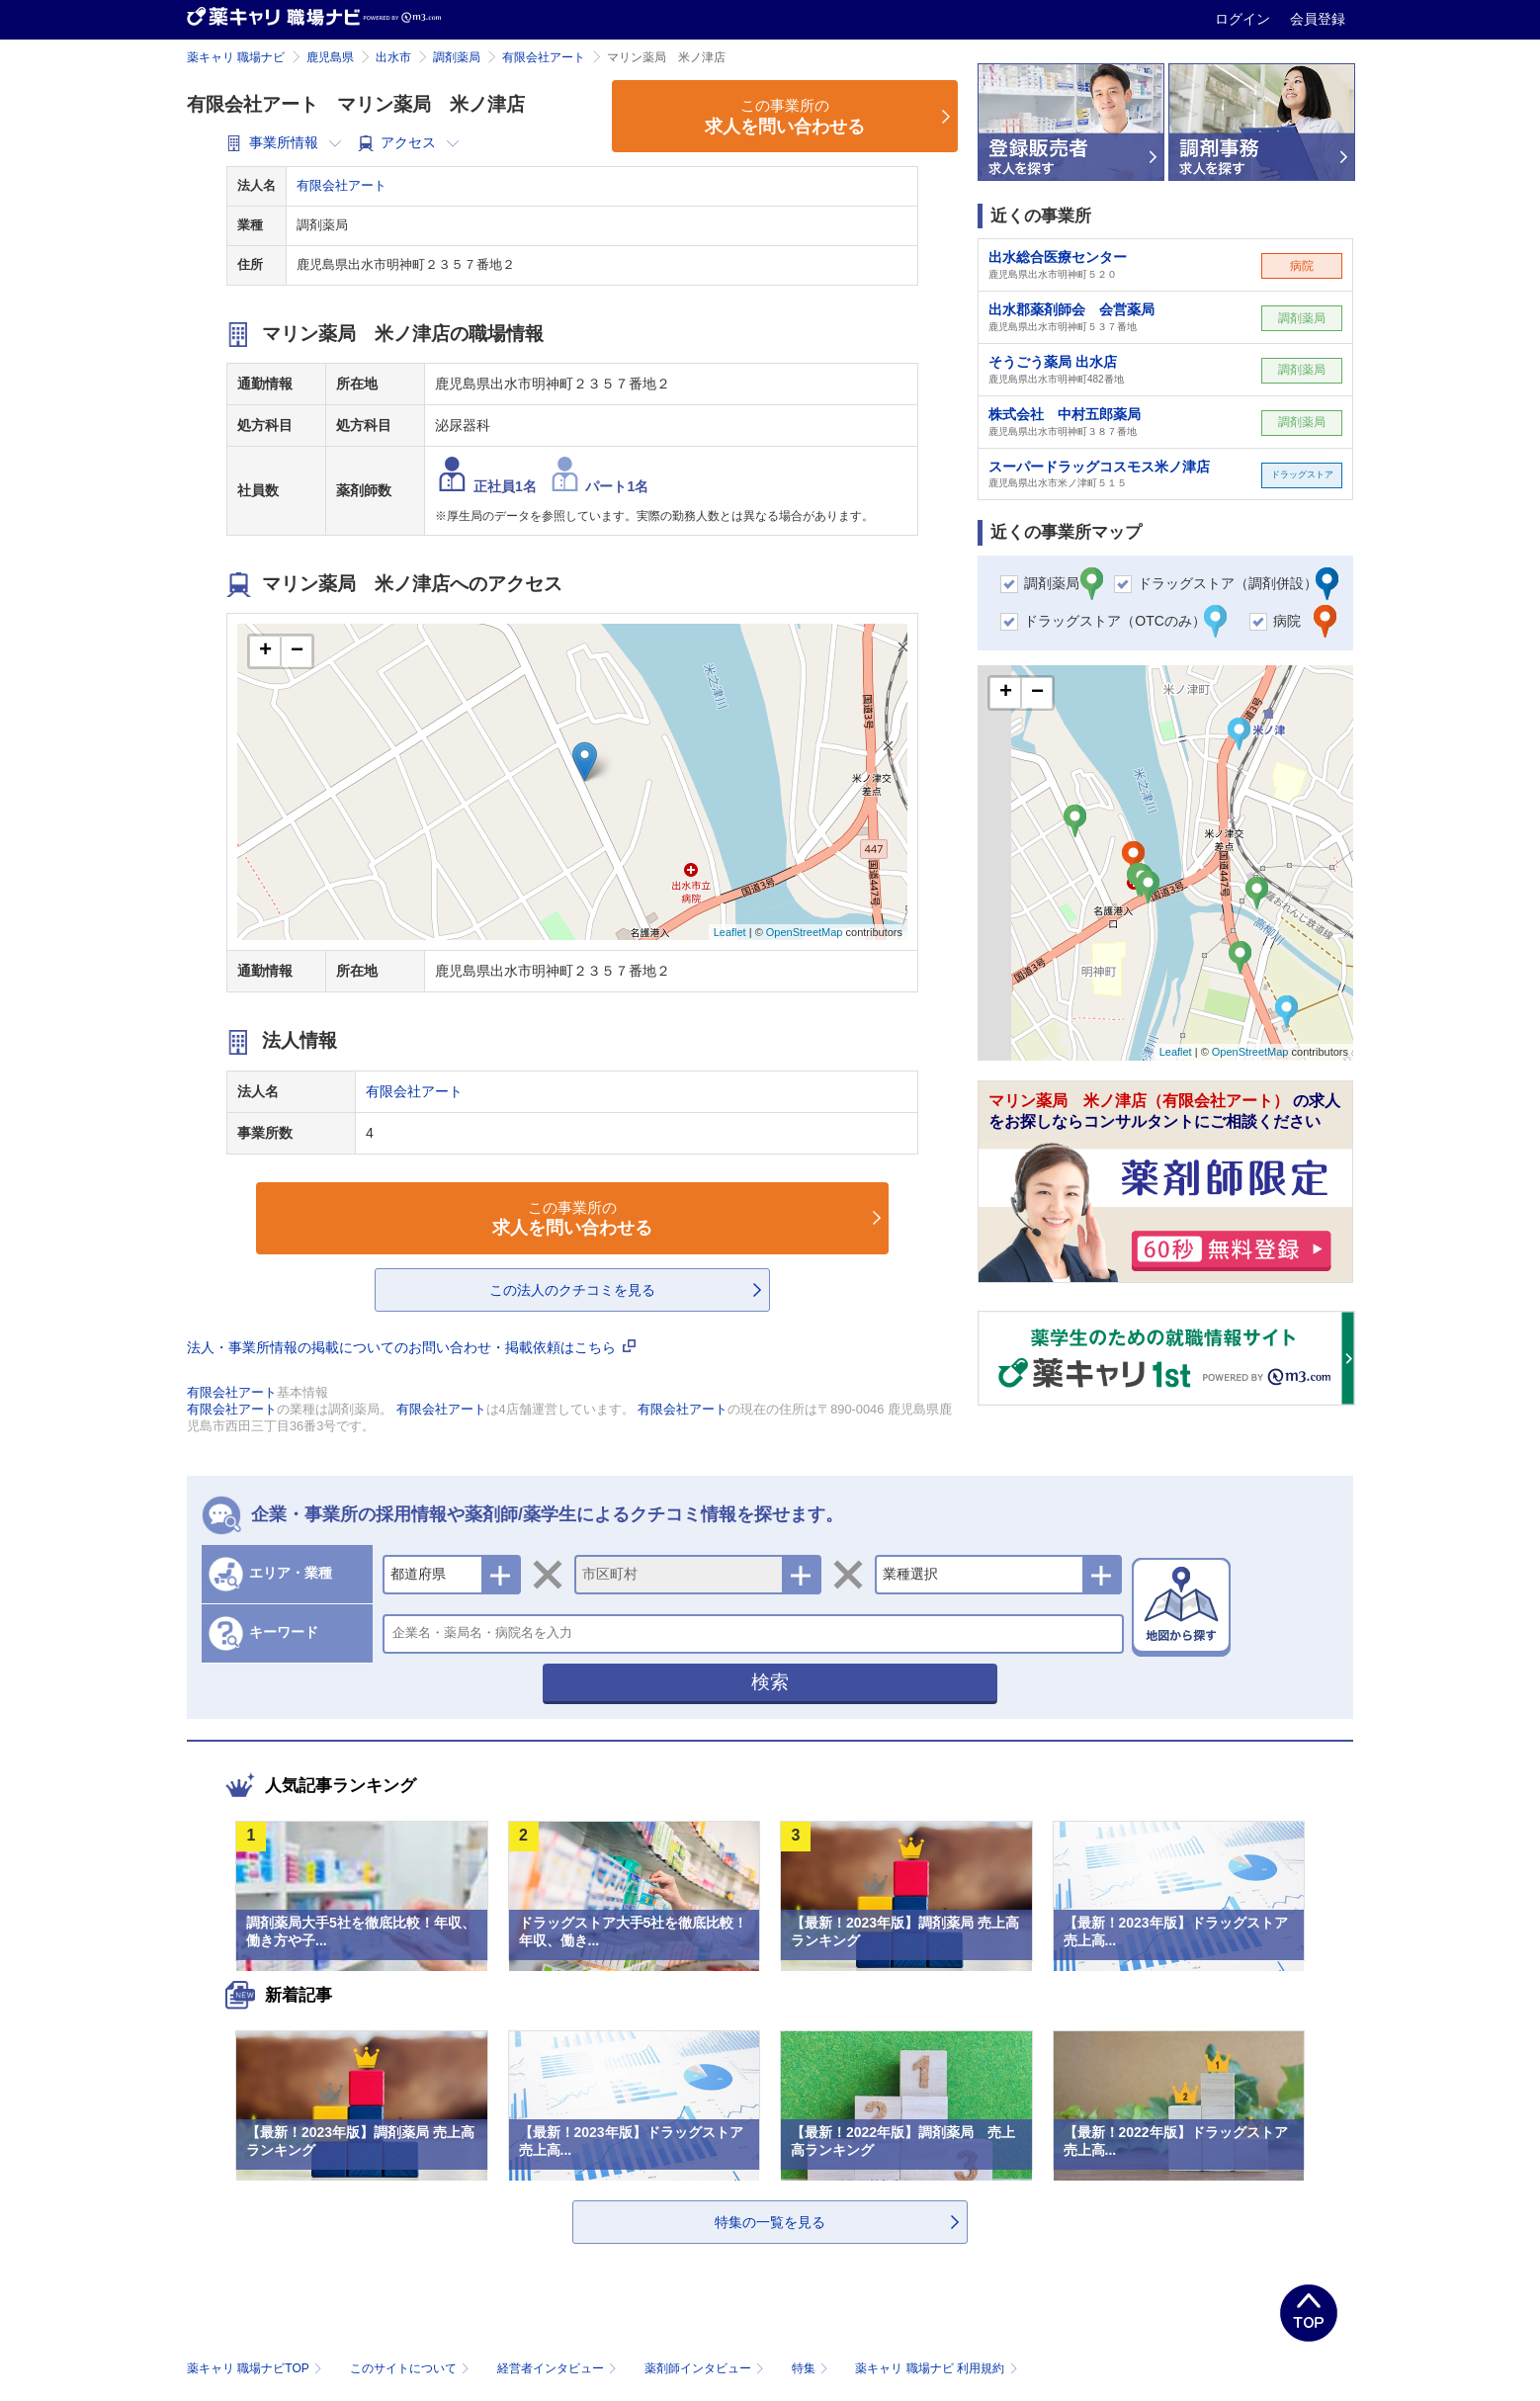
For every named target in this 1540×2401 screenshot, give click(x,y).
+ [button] (265, 651)
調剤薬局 (456, 57)
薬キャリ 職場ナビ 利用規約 (936, 2368)
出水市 (393, 57)
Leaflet (730, 932)
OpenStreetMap (804, 932)
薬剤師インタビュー (706, 2368)
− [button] (297, 651)
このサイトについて (411, 2368)
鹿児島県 (330, 57)
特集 (812, 2368)
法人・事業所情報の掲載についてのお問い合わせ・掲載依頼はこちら (411, 1347)
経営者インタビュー (559, 2368)
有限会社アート (543, 57)
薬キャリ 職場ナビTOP (256, 2368)
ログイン (1244, 19)
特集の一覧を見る (770, 2222)
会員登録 (1317, 19)
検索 (770, 1682)
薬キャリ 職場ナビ (236, 57)
